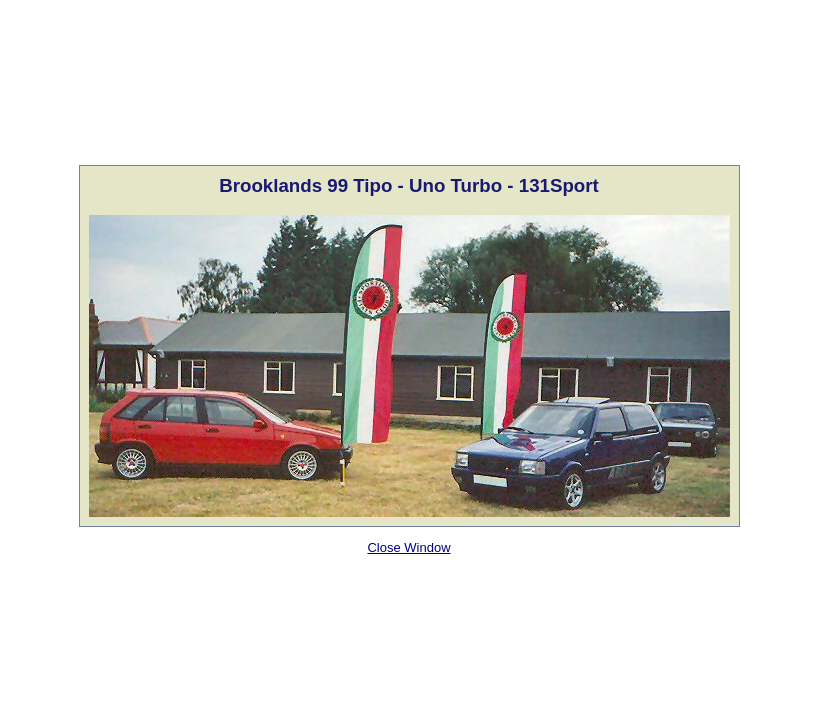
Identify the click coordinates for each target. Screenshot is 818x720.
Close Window (408, 547)
